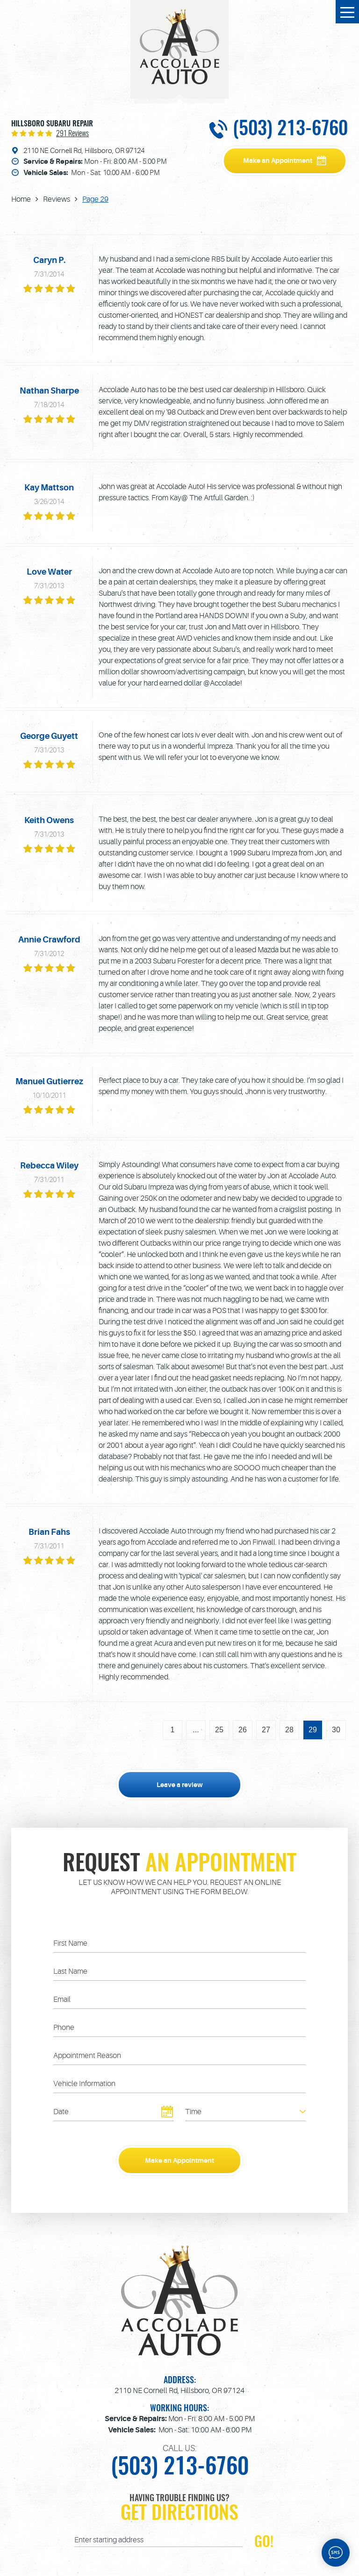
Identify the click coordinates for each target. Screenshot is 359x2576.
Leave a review (180, 1784)
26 (242, 1730)
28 (289, 1730)
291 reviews (72, 134)
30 (336, 1730)
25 (219, 1730)
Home (21, 199)
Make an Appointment (277, 160)
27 (266, 1730)
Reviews (56, 199)
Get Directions (179, 2514)
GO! (263, 2541)
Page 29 (95, 199)
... (196, 1730)
